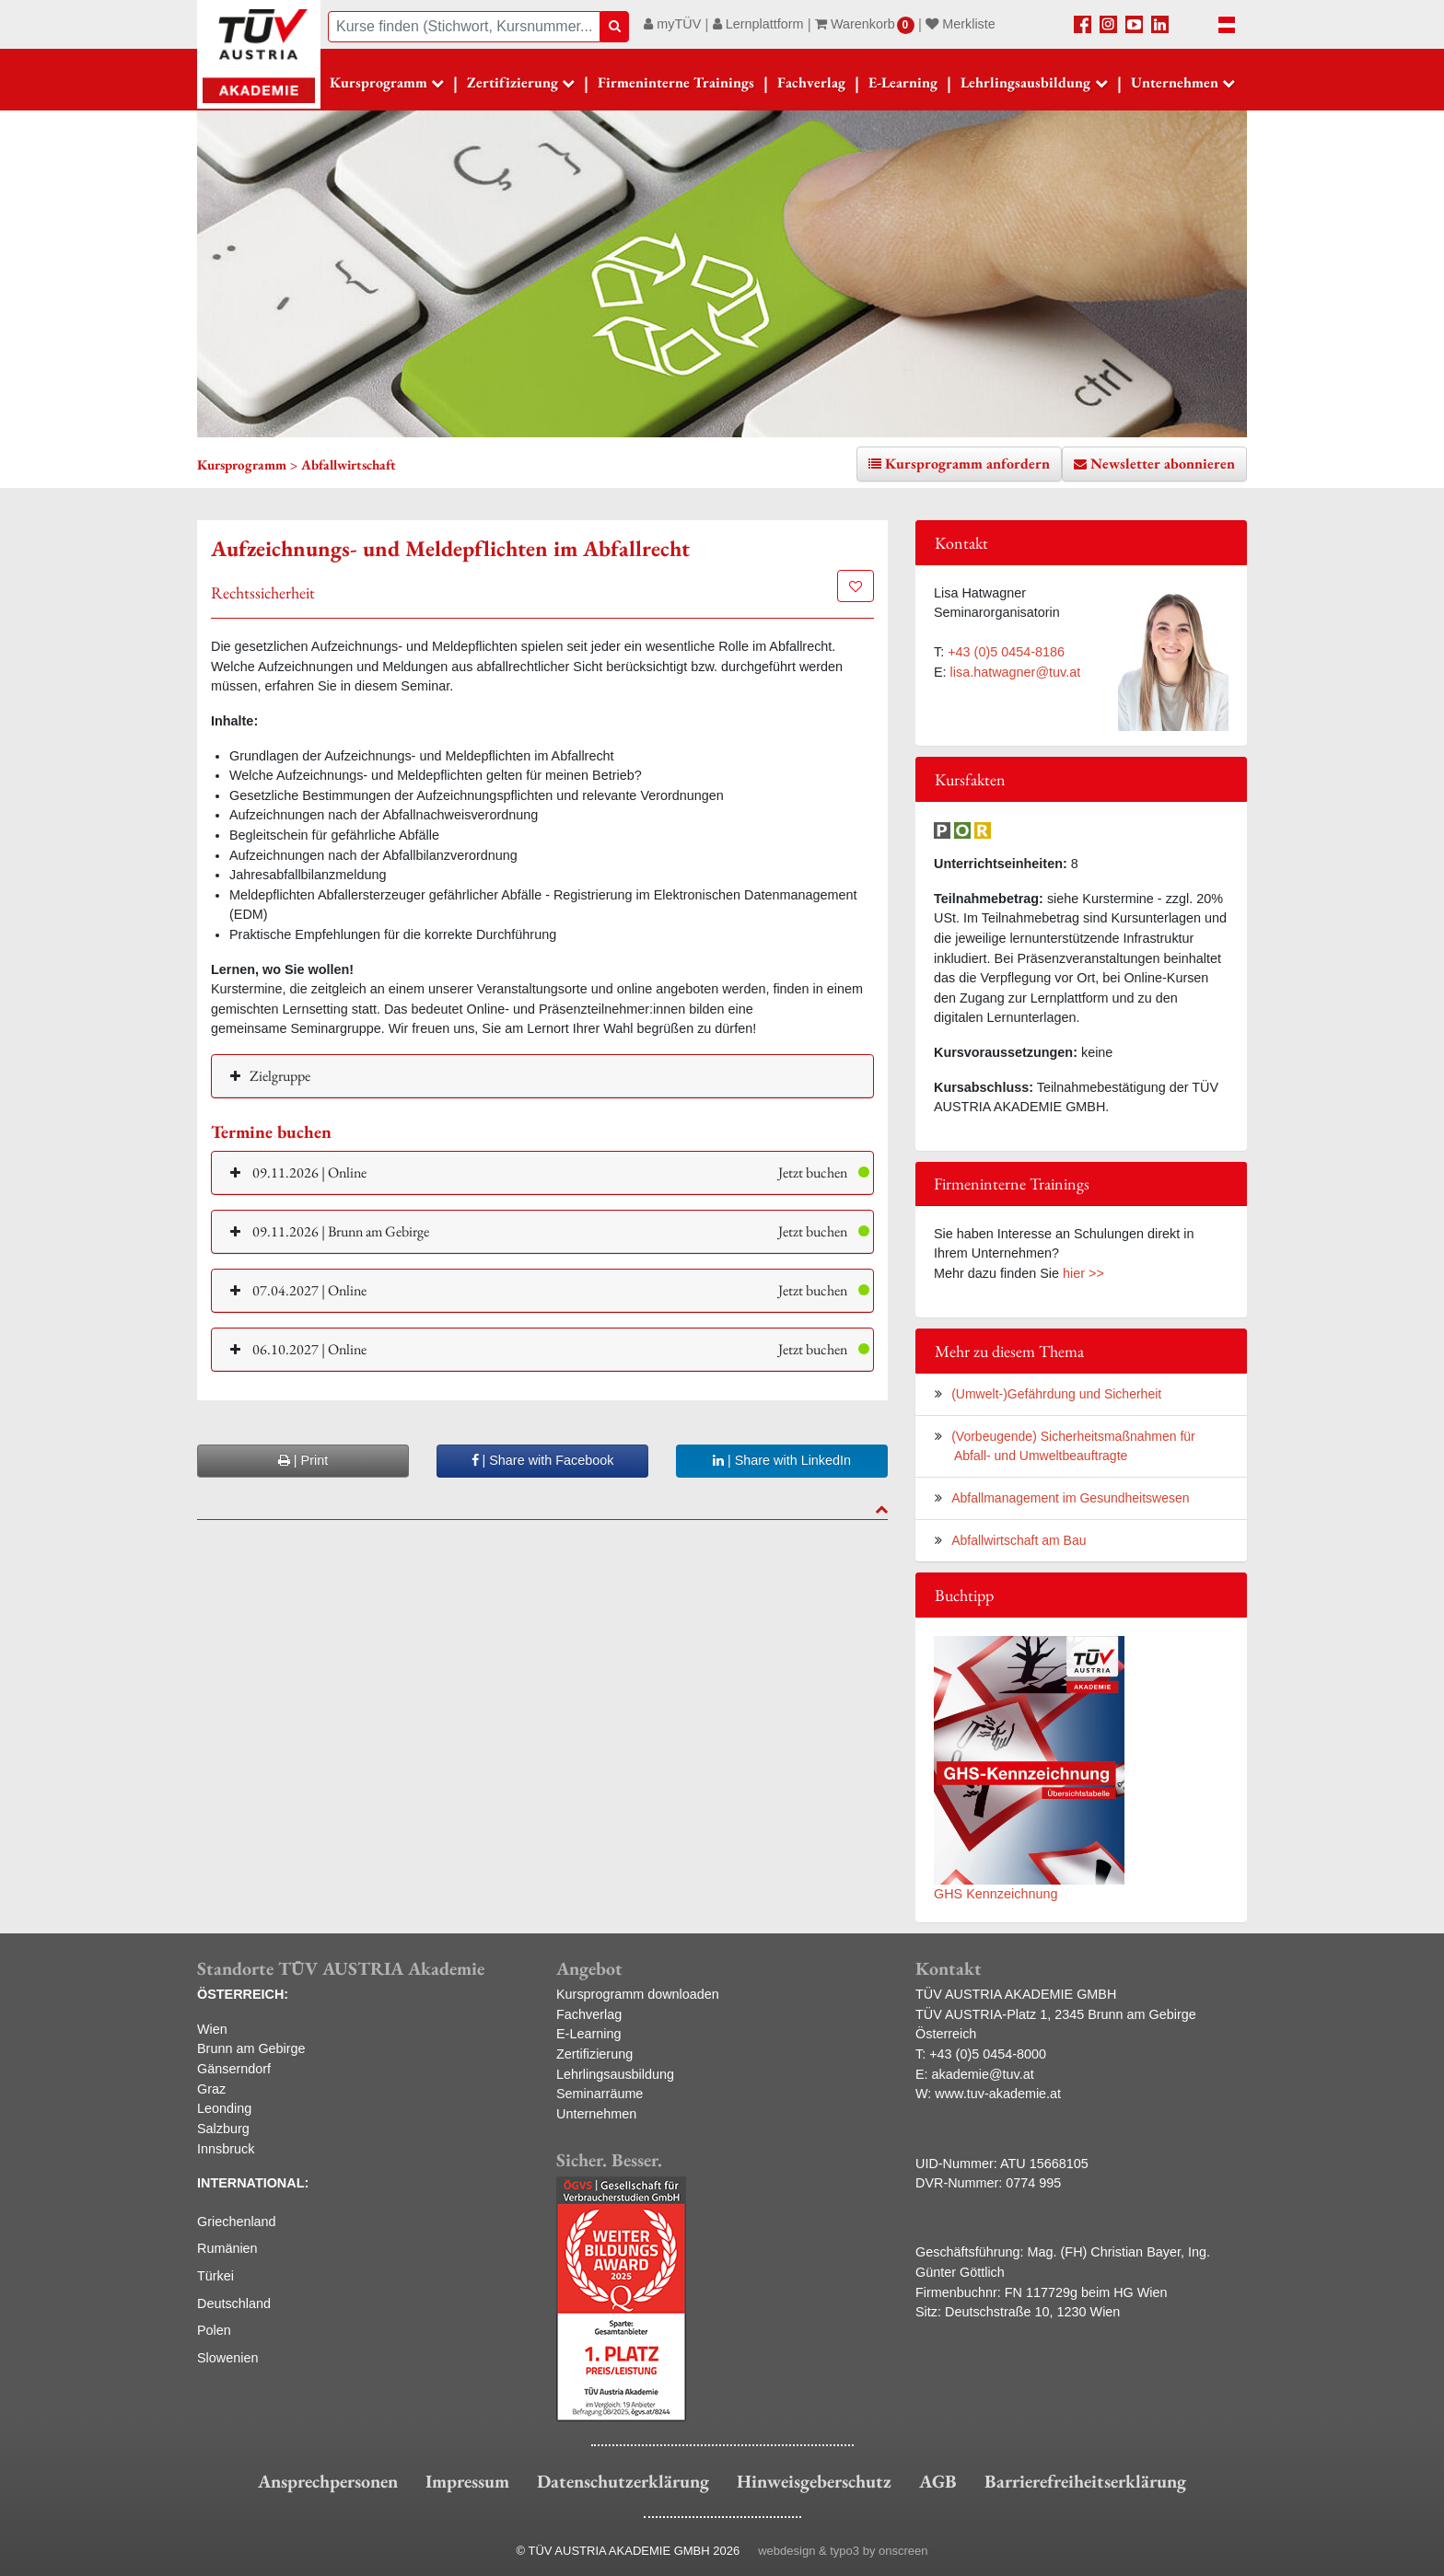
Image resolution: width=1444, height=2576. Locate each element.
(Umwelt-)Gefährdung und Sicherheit (1056, 1394)
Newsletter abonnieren (1162, 463)
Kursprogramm (378, 82)
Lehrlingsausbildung (615, 2074)
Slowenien (227, 2357)
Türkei (215, 2276)
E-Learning (902, 82)
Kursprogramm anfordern (967, 463)
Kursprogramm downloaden (637, 1994)
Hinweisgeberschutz (814, 2481)
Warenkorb (864, 24)
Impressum (467, 2481)
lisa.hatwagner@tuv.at (1015, 672)
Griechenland (236, 2221)
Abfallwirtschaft (348, 464)
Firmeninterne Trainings (676, 82)
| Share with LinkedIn (782, 1460)
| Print (303, 1460)
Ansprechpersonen (328, 2481)
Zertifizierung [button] (512, 82)
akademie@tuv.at (983, 2074)
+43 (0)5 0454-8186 (1006, 651)
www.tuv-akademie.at (998, 2093)
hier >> (1083, 1273)
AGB (938, 2481)
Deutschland (234, 2303)
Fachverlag (811, 82)
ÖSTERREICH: (242, 1994)
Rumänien (227, 2248)
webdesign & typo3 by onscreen (842, 2551)
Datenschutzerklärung (623, 2481)
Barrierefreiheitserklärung (1085, 2481)
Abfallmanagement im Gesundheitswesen (1070, 1498)
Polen (214, 2330)
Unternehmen (596, 2113)
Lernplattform (758, 24)
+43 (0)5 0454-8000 (987, 2054)
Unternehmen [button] (1174, 82)
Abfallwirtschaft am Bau (1018, 1540)
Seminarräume (599, 2093)
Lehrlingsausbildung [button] (1025, 82)
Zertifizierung (594, 2054)
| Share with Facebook (543, 1460)
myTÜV (672, 24)
